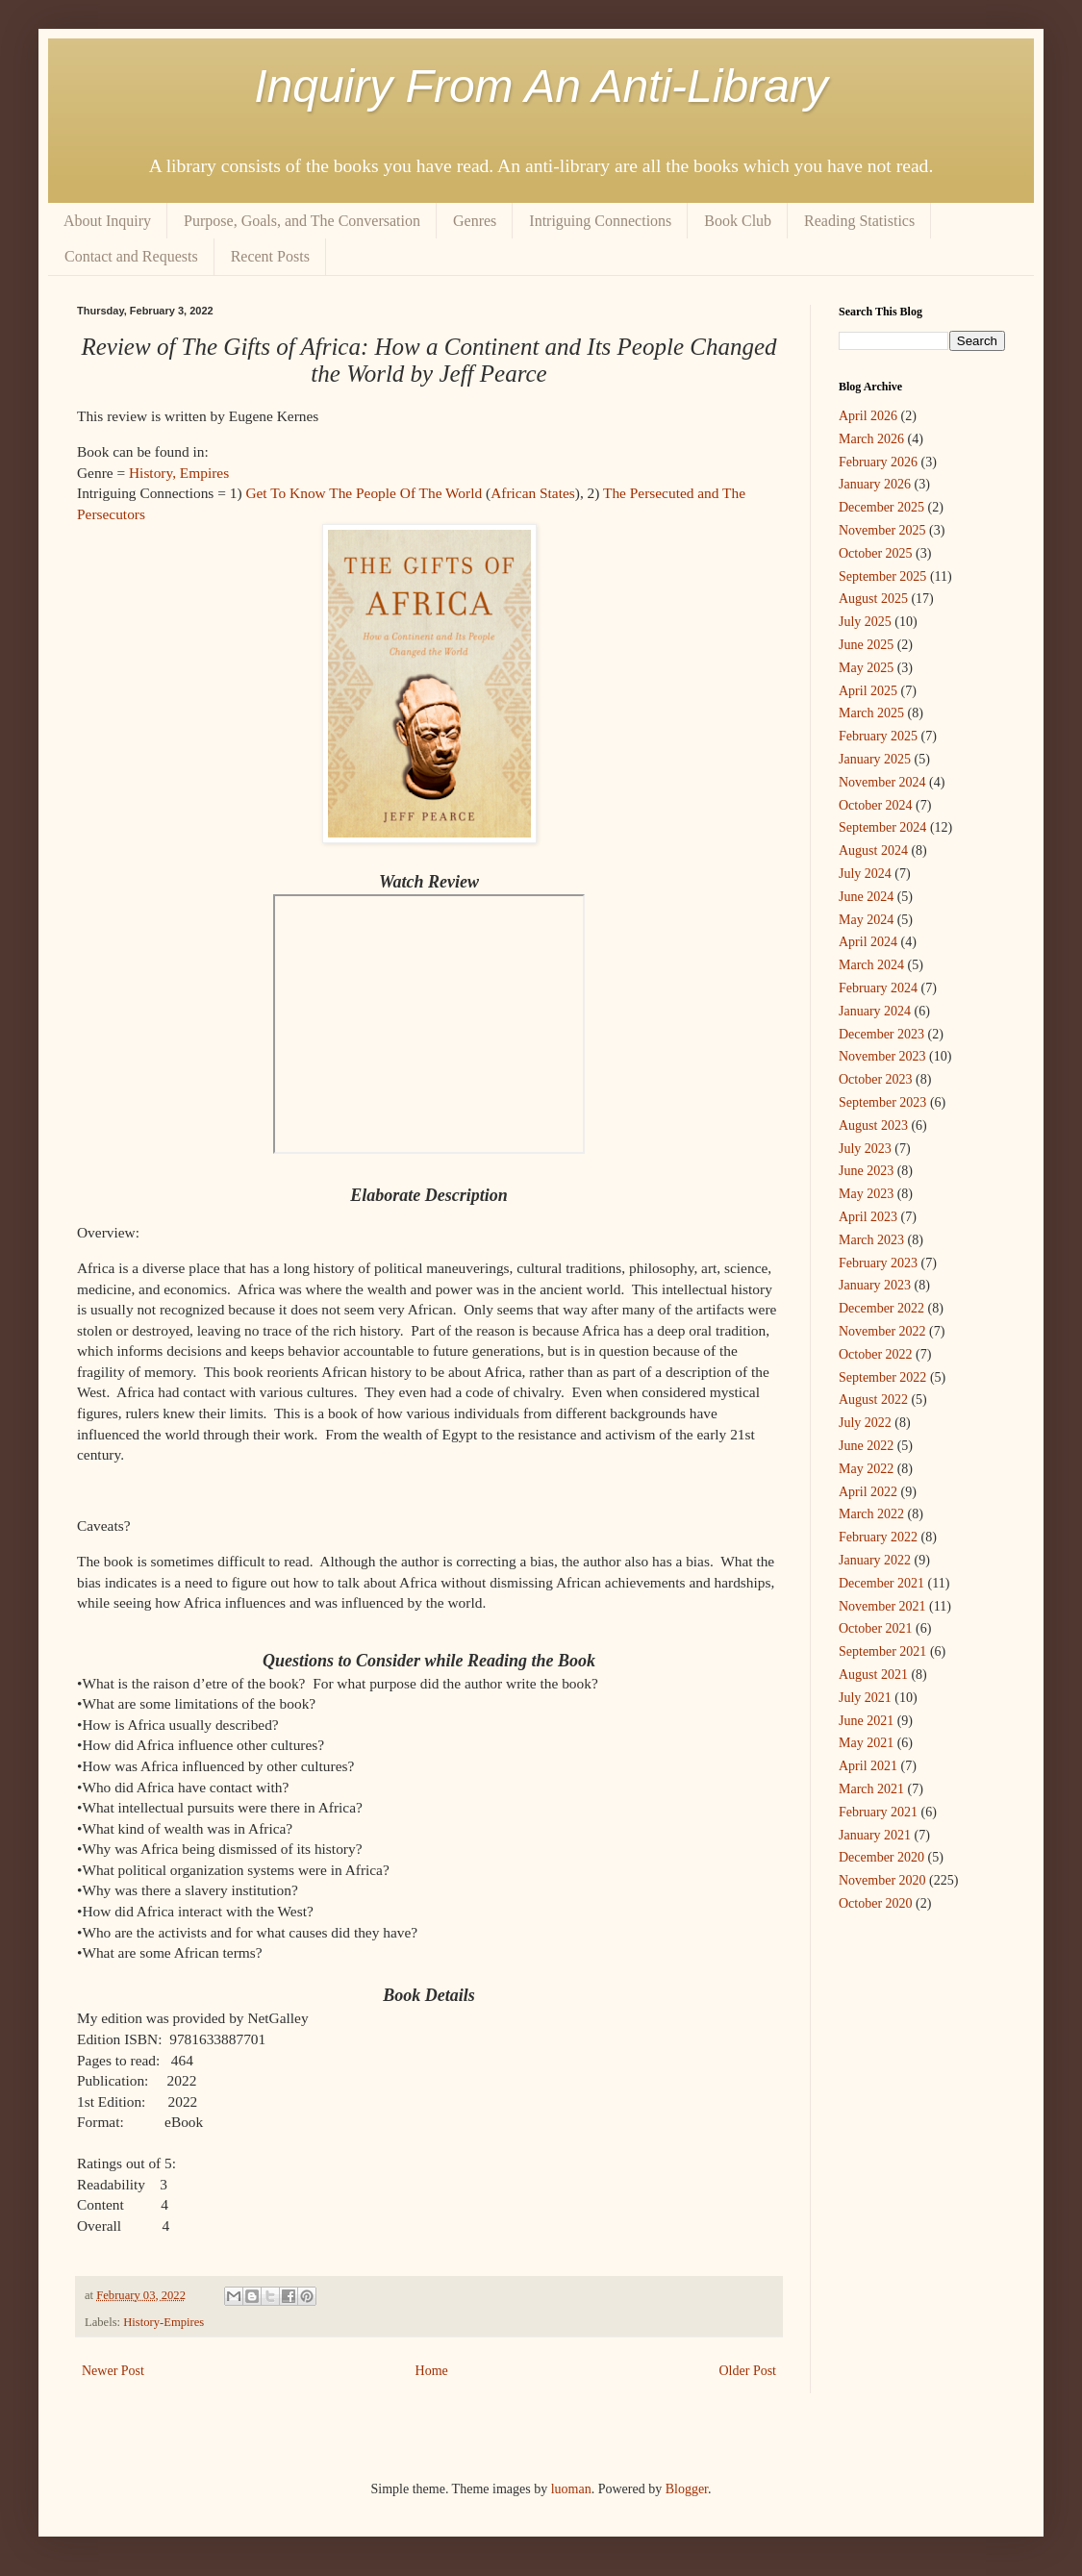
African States (533, 493)
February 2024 (878, 988)
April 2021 (868, 1766)
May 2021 (866, 1743)
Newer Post (113, 2370)
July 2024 (865, 873)
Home (431, 2370)
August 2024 (873, 850)
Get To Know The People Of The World (363, 493)
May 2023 (866, 1194)
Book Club (737, 221)
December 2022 (881, 1308)
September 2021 (882, 1651)
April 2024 (868, 942)
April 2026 (868, 416)
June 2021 (866, 1720)
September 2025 (882, 576)
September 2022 (882, 1377)
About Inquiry (107, 221)
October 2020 (876, 1903)
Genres (474, 221)
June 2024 (866, 896)
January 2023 (875, 1285)
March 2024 (871, 965)
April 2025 (868, 691)
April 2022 (868, 1492)
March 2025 (871, 713)
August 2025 (873, 598)
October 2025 (876, 553)
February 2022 (878, 1537)
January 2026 (875, 484)
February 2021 (878, 1812)
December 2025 (881, 507)
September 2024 (882, 827)
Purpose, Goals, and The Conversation (302, 221)
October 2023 (876, 1079)
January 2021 (875, 1835)
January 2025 (875, 759)
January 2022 (875, 1560)
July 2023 (865, 1148)
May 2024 (866, 920)
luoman (571, 2489)
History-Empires (163, 2322)
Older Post (748, 2370)
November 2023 (882, 1056)
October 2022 (876, 1354)
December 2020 (881, 1857)
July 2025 (865, 621)
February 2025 (878, 736)
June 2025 (866, 645)
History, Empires (179, 472)
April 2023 (868, 1217)
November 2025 (882, 530)
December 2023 (881, 1034)
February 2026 (878, 462)
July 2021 (865, 1697)
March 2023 (871, 1240)
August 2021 (873, 1674)
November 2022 (882, 1331)
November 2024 (882, 782)
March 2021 (871, 1789)
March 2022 (871, 1514)
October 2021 (876, 1628)
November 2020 (882, 1880)
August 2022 (873, 1399)
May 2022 (866, 1469)
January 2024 (875, 1011)
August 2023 (873, 1125)
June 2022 (866, 1445)
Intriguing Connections (600, 221)
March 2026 (871, 439)
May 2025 (866, 668)
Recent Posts (270, 256)
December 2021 (881, 1583)
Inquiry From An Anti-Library (541, 86)
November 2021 (882, 1606)
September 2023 (882, 1102)
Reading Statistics (859, 221)
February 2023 (878, 1263)
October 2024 (876, 805)
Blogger (687, 2489)
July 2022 (865, 1422)
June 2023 (866, 1170)
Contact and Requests (131, 256)
